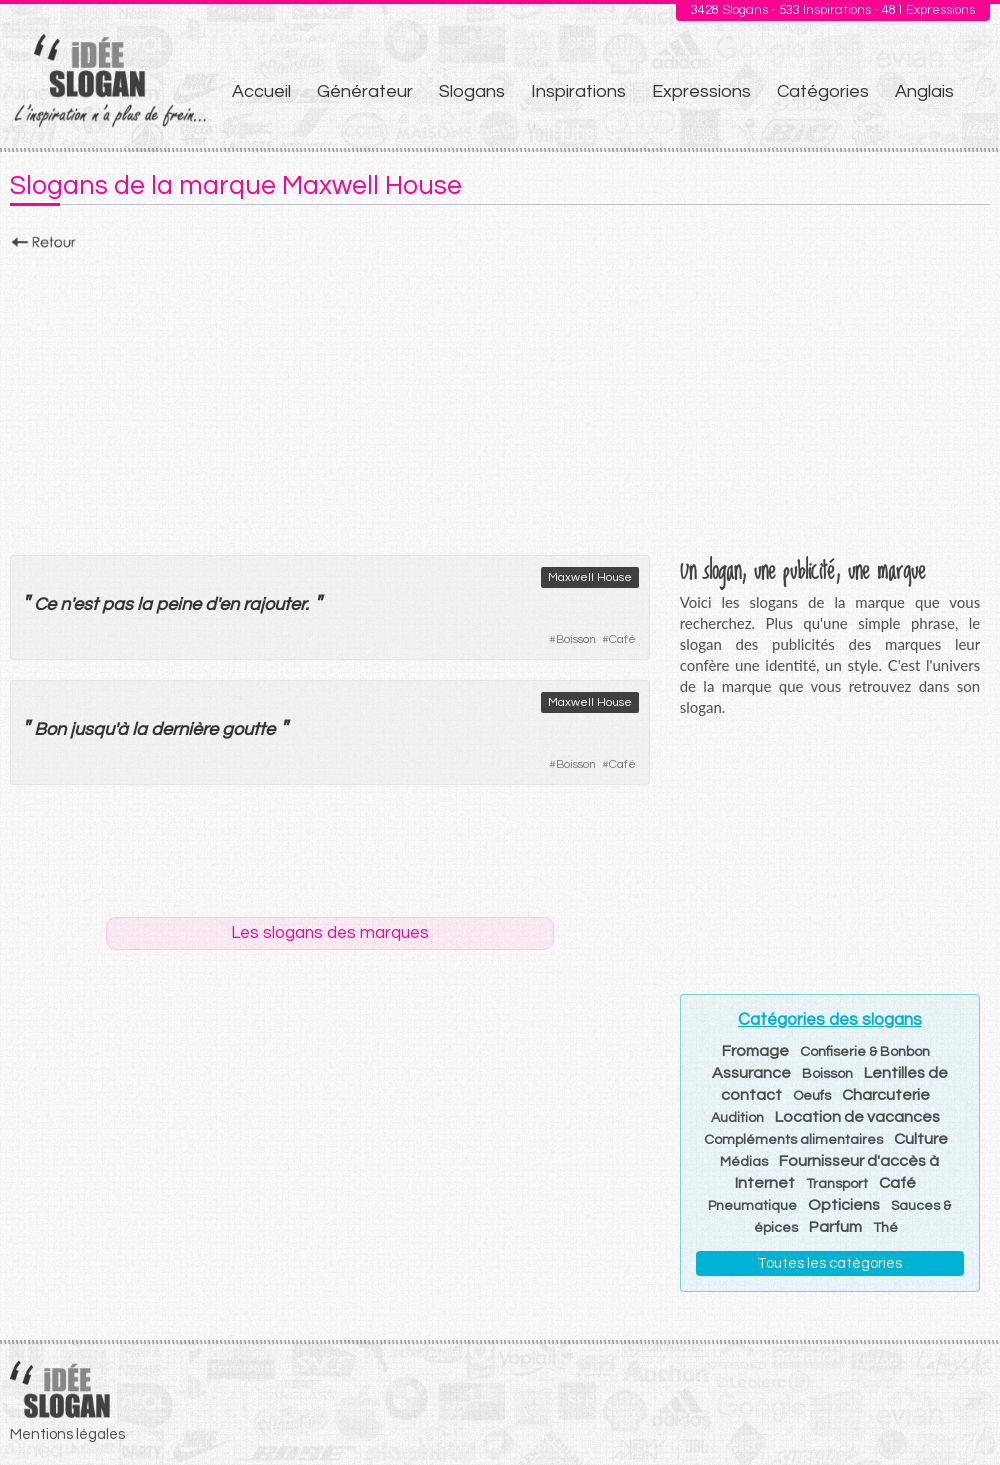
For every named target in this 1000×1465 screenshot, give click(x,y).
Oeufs (812, 1096)
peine (178, 604)
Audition (737, 1118)
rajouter (274, 604)
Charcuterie (886, 1095)
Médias (744, 1162)
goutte (248, 729)
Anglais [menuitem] (924, 91)
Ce (45, 604)
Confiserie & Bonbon (865, 1052)
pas (117, 604)
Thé (885, 1228)
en (229, 604)
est (85, 604)
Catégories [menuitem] (823, 91)
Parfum (835, 1227)
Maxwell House (590, 577)
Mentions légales (67, 1434)
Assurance (751, 1073)
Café (622, 639)
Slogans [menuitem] (472, 91)
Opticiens (844, 1205)
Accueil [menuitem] (261, 91)
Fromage (755, 1051)
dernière (184, 729)
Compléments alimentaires (793, 1140)
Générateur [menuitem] (365, 91)
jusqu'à (99, 729)
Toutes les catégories (829, 1263)
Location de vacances (857, 1117)
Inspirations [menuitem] (578, 91)
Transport (837, 1184)
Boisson (576, 639)
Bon (50, 729)
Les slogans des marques (330, 933)
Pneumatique (752, 1206)
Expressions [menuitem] (701, 91)
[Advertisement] (500, 397)
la (139, 729)
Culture (921, 1139)
